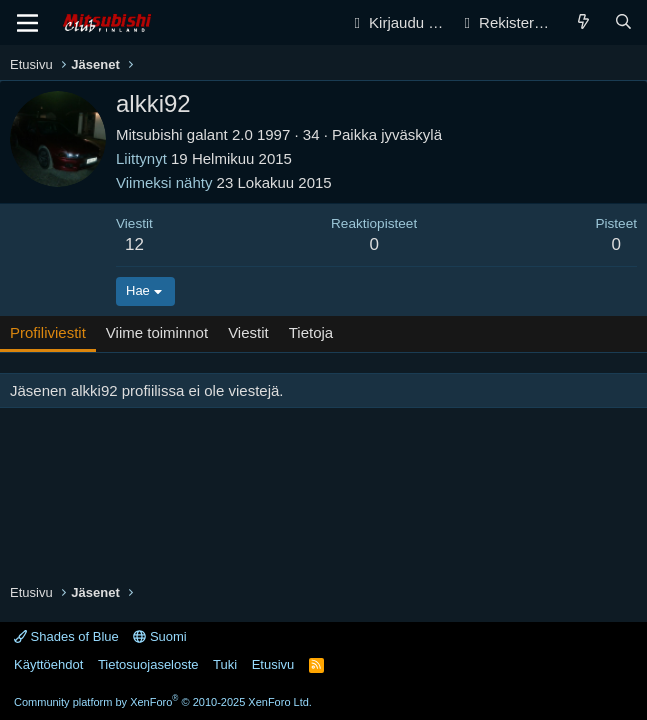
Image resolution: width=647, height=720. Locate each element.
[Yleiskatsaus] (583, 22)
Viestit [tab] (248, 332)
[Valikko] (27, 23)
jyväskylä (411, 134)
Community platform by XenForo (163, 702)
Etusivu (273, 664)
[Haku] (623, 22)
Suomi (159, 636)
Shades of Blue (66, 636)
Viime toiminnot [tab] (157, 332)
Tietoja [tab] (311, 332)
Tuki (225, 664)
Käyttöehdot (48, 664)
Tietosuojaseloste (148, 664)
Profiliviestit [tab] (48, 332)
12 (134, 244)
